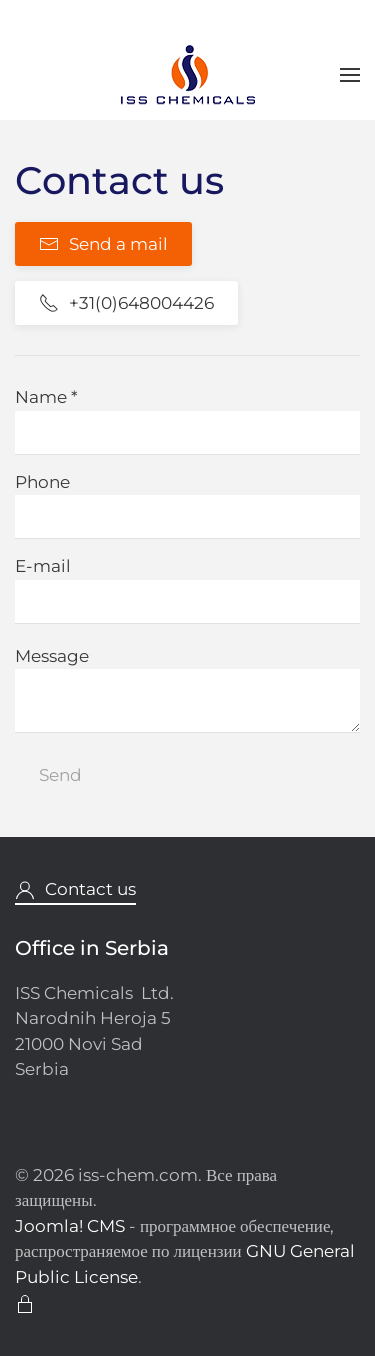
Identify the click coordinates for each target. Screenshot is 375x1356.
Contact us (75, 889)
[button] (350, 75)
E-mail (43, 566)
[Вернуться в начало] (188, 75)
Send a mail (103, 244)
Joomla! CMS (70, 1226)
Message (52, 656)
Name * (46, 397)
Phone (42, 482)
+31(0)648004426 (126, 303)
